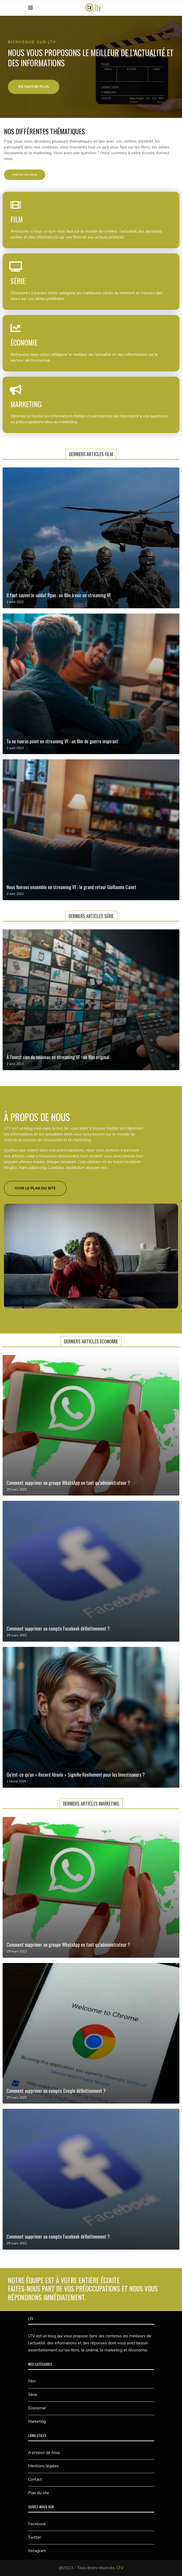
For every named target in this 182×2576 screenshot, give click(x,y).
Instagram (37, 2550)
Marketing (37, 2421)
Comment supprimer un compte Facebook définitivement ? (58, 1628)
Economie (37, 2408)
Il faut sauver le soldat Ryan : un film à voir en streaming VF (59, 595)
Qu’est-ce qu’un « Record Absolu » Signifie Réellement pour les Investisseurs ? (76, 1774)
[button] (33, 87)
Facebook (37, 2524)
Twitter (34, 2537)
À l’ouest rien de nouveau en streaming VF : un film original (58, 1057)
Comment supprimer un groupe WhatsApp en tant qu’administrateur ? (68, 1482)
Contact (35, 2479)
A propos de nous (44, 2452)
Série (32, 2394)
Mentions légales (43, 2466)
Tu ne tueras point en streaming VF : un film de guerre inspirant (62, 741)
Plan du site (38, 2492)
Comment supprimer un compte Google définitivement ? (56, 2090)
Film (32, 2381)
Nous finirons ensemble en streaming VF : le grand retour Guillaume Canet (71, 887)
